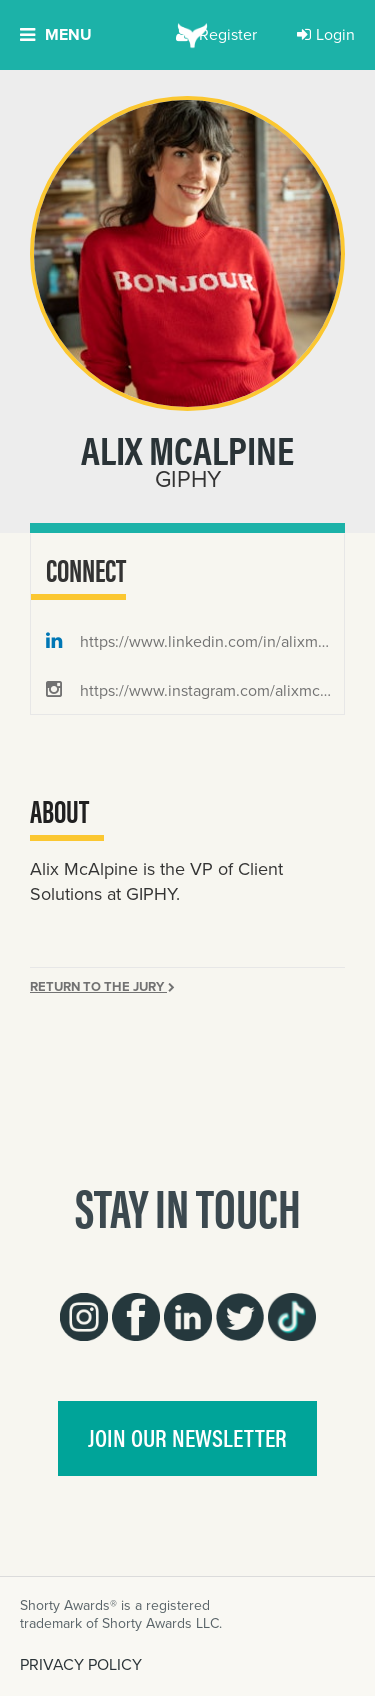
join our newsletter (187, 1437)
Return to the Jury (102, 986)
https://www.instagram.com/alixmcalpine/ (195, 690)
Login (326, 34)
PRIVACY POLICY (81, 1664)
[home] (187, 35)
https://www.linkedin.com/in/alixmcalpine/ (195, 641)
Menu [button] (56, 34)
